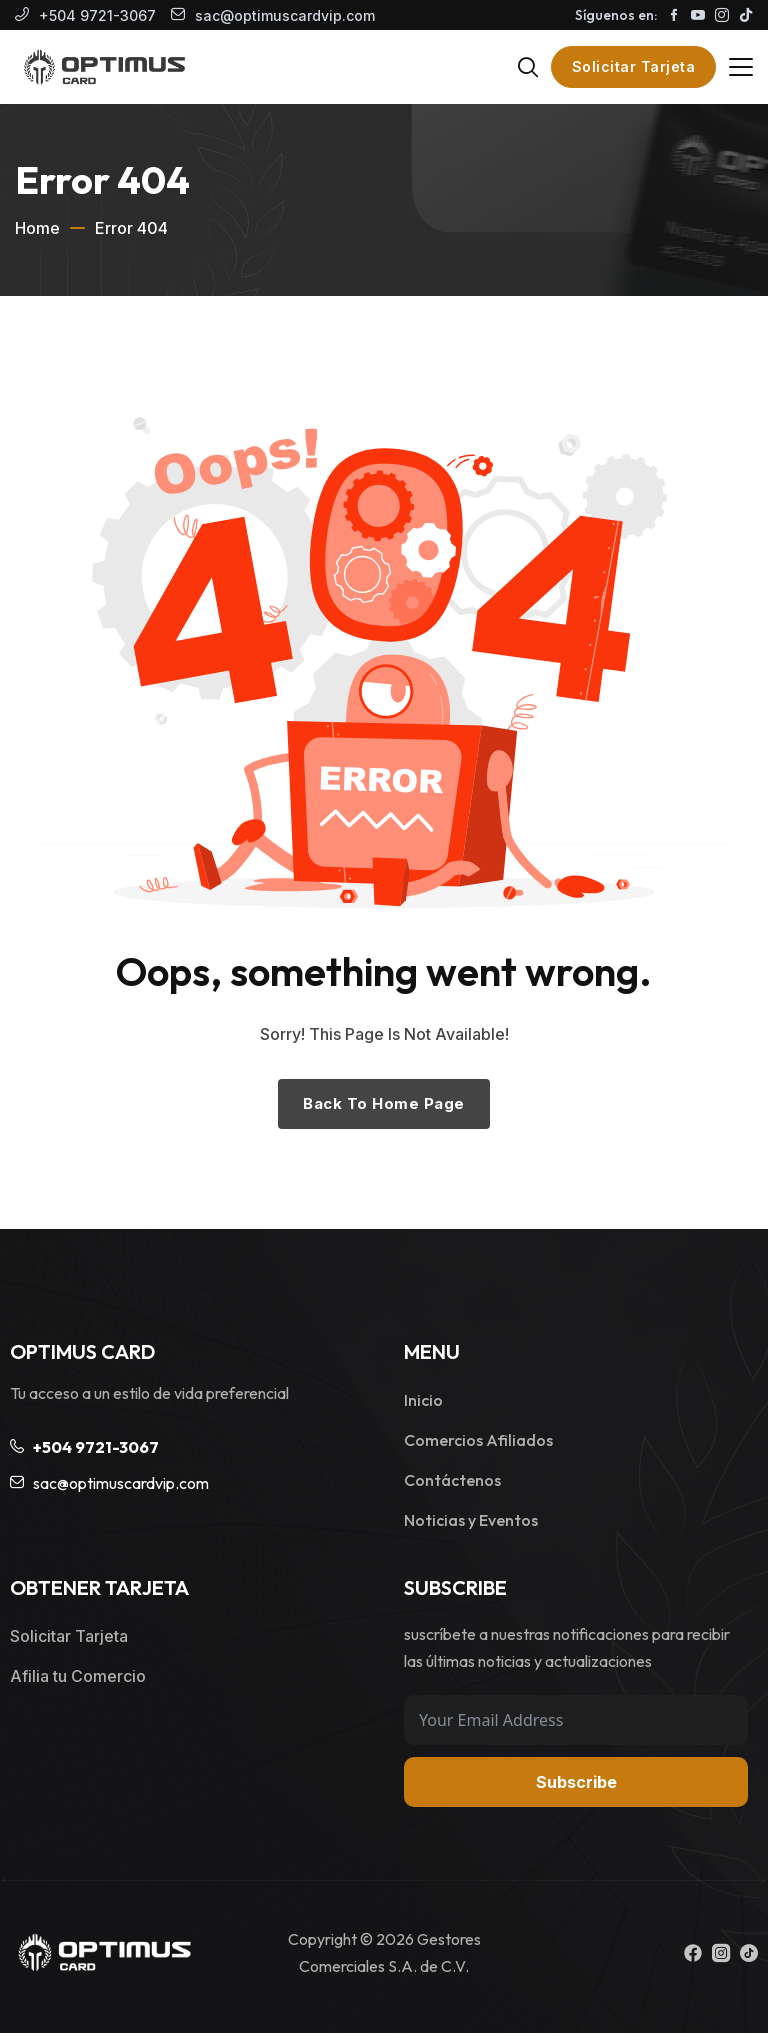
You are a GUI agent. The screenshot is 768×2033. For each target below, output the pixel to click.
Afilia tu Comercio (78, 1676)
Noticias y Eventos (471, 1520)
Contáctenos (452, 1480)
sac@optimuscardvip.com (285, 15)
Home (37, 228)
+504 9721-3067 (97, 15)
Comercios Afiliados (478, 1440)
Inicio (423, 1400)
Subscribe (576, 1782)
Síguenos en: (616, 15)
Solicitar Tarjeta (634, 66)
